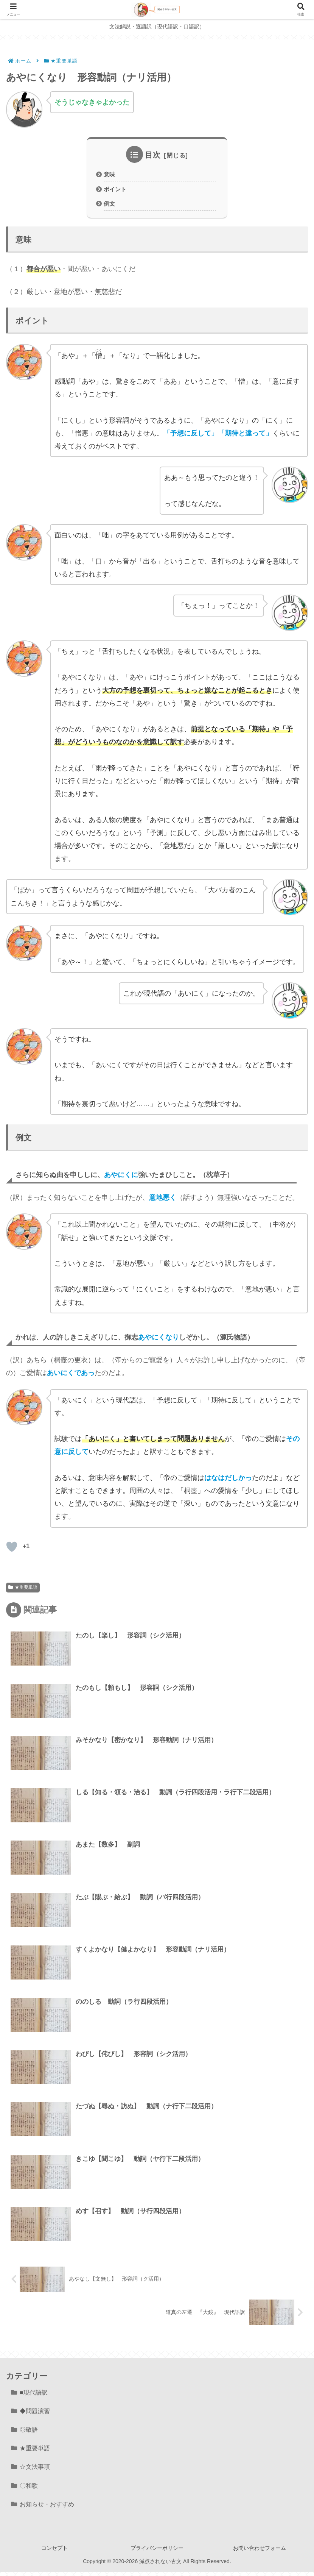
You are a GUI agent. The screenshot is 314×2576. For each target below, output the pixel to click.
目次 (153, 155)
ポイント (116, 190)
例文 (110, 205)
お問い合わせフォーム (259, 2552)
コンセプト (54, 2552)
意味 (110, 175)
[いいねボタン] (11, 1548)
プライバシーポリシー (157, 2552)
